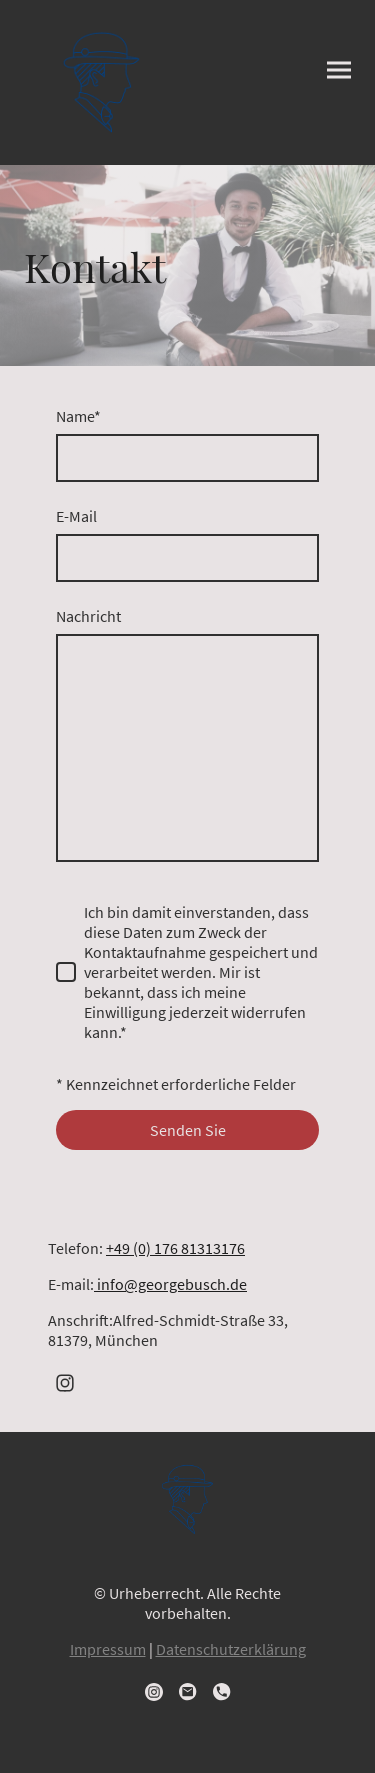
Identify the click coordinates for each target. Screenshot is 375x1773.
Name (78, 416)
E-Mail (76, 516)
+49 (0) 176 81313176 (175, 1248)
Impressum (108, 1649)
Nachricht (88, 616)
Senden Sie (188, 1130)
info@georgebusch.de (170, 1284)
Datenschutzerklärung (231, 1649)
